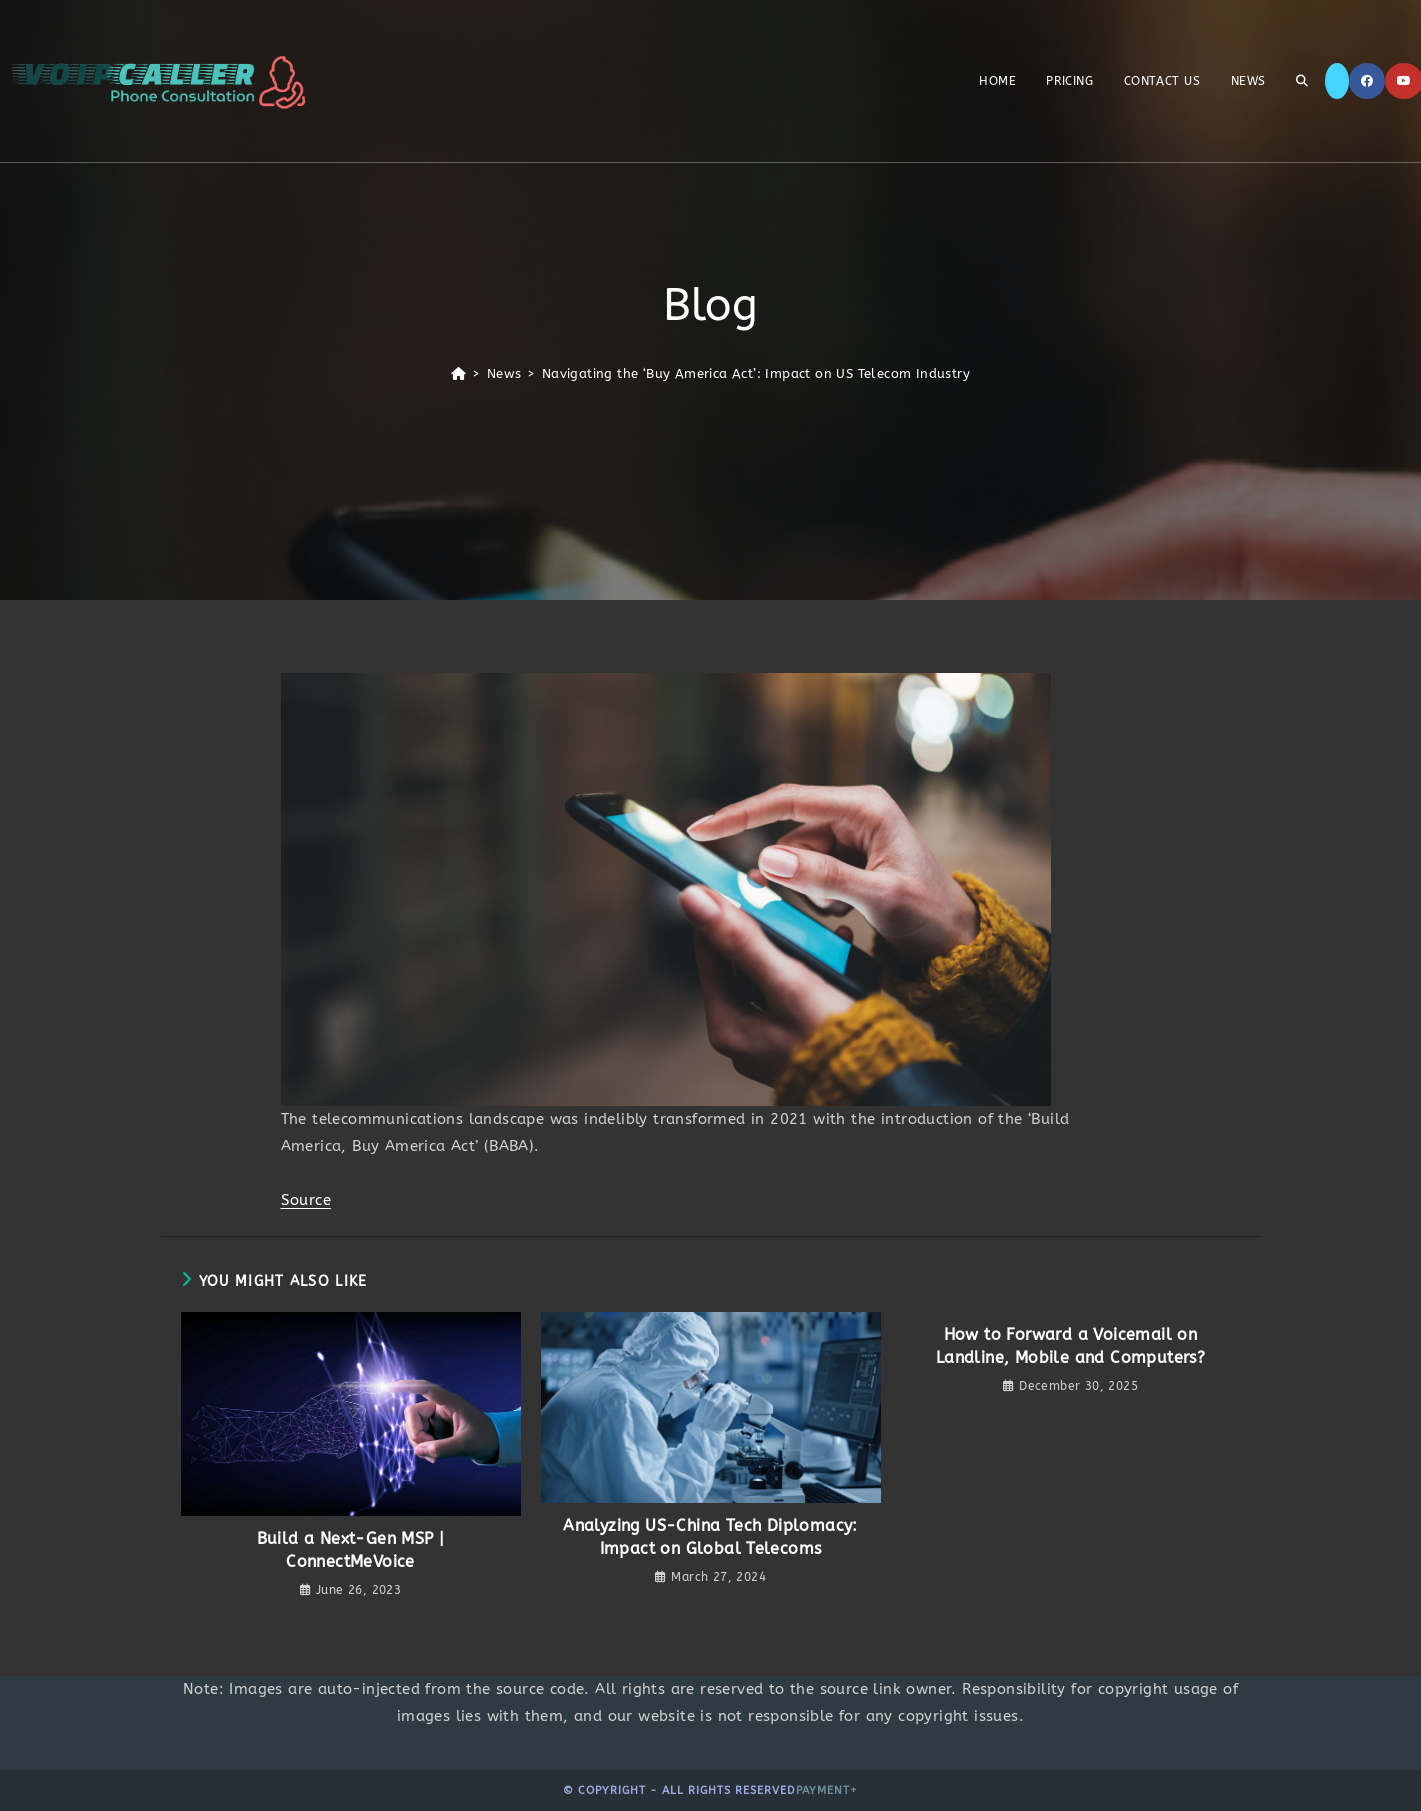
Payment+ (827, 1790)
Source (306, 1200)
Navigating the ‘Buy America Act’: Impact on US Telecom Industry (756, 373)
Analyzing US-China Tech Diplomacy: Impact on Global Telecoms (710, 1536)
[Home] (458, 373)
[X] (1337, 81)
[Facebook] (1367, 81)
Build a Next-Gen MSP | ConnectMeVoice (351, 1549)
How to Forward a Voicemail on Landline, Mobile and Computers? (1070, 1345)
